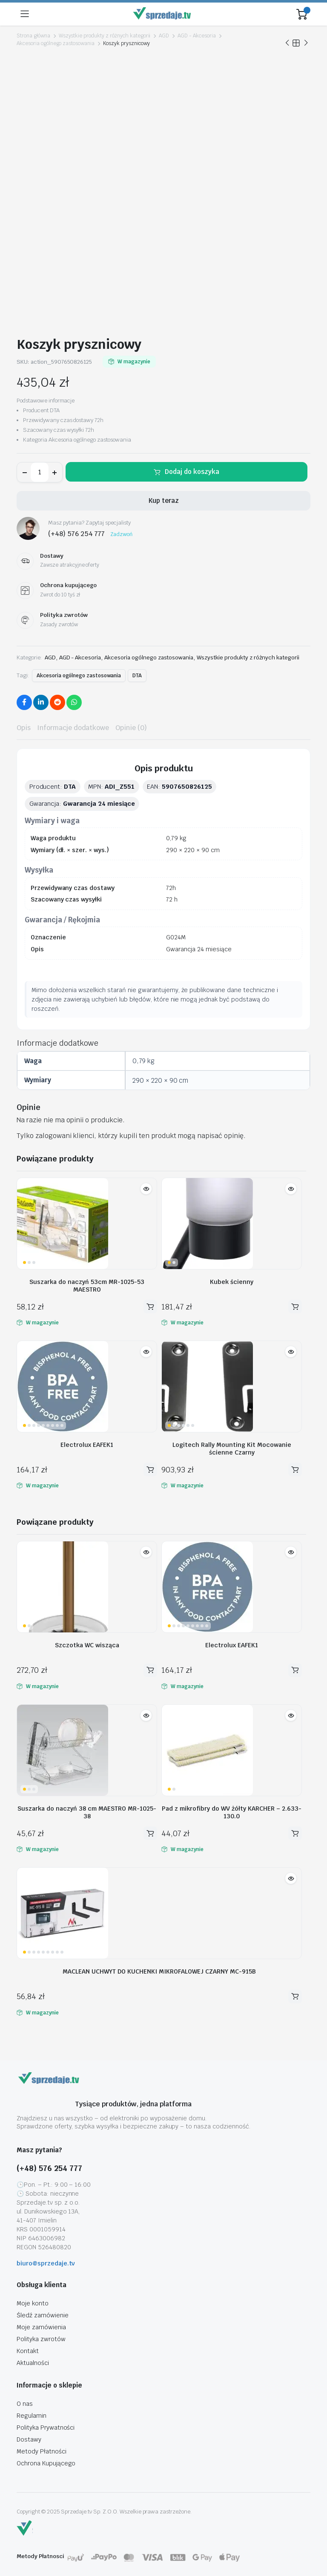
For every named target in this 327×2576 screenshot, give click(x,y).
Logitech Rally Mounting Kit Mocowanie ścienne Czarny (231, 1448)
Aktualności (33, 2363)
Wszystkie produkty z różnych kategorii (105, 35)
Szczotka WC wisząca (87, 1645)
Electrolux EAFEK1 (86, 1445)
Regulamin (31, 2415)
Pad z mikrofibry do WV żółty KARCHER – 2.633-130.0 (231, 1812)
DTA (137, 675)
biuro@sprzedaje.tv (46, 2263)
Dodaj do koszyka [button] (150, 1307)
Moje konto (33, 2303)
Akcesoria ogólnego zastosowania (56, 43)
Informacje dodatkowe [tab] (73, 727)
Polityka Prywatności (46, 2427)
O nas (25, 2404)
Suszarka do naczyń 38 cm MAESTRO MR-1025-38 (86, 1812)
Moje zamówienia (41, 2327)
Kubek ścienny (231, 1282)
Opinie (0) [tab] (131, 727)
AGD (164, 35)
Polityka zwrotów (41, 2339)
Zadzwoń (121, 534)
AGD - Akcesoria (197, 35)
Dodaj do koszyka (192, 472)
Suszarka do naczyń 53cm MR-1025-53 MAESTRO (86, 1285)
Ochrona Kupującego (46, 2463)
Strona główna (33, 35)
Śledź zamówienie (43, 2315)
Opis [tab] (24, 727)
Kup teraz (164, 500)
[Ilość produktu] (40, 472)
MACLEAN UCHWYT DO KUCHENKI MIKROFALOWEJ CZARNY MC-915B (159, 1971)
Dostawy (29, 2439)
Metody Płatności (41, 2451)
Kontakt (28, 2351)
